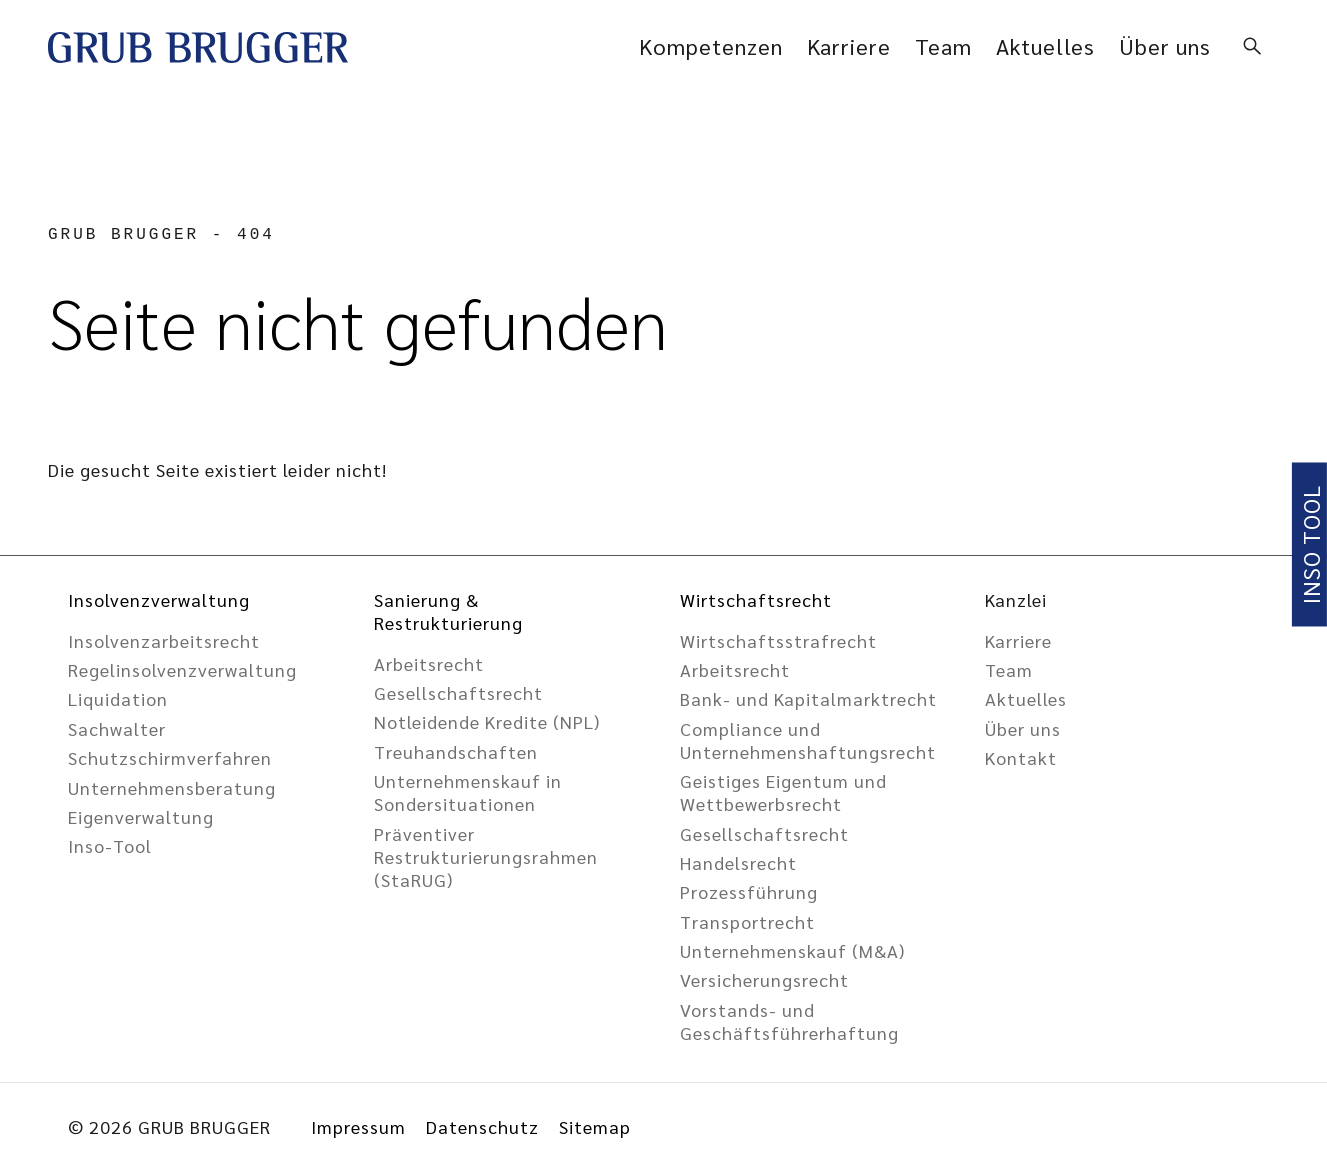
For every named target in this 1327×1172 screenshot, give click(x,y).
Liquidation (118, 698)
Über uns (1165, 46)
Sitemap (595, 1126)
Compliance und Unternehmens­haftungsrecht (808, 740)
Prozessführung (749, 891)
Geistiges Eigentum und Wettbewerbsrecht (783, 792)
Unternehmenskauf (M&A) (792, 950)
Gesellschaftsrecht (764, 833)
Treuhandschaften (456, 751)
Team (943, 46)
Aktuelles (1045, 46)
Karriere (849, 46)
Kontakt (1021, 757)
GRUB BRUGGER (123, 235)
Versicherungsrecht (764, 979)
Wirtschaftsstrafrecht (778, 640)
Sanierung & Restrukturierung (448, 611)
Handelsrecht (738, 862)
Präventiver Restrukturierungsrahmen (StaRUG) (486, 856)
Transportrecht (747, 921)
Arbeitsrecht (429, 663)
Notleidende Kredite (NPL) (487, 721)
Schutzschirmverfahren (170, 757)
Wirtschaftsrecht (756, 599)
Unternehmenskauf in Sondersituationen (468, 792)
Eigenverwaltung (141, 816)
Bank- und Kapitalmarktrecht (808, 698)
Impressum (358, 1126)
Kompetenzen (711, 46)
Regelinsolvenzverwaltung (182, 669)
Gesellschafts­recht (458, 692)
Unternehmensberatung (172, 787)
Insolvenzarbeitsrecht (164, 640)
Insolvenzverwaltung (159, 599)
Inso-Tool (110, 845)
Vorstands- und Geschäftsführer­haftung (789, 1021)
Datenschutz (482, 1126)
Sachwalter (117, 728)
